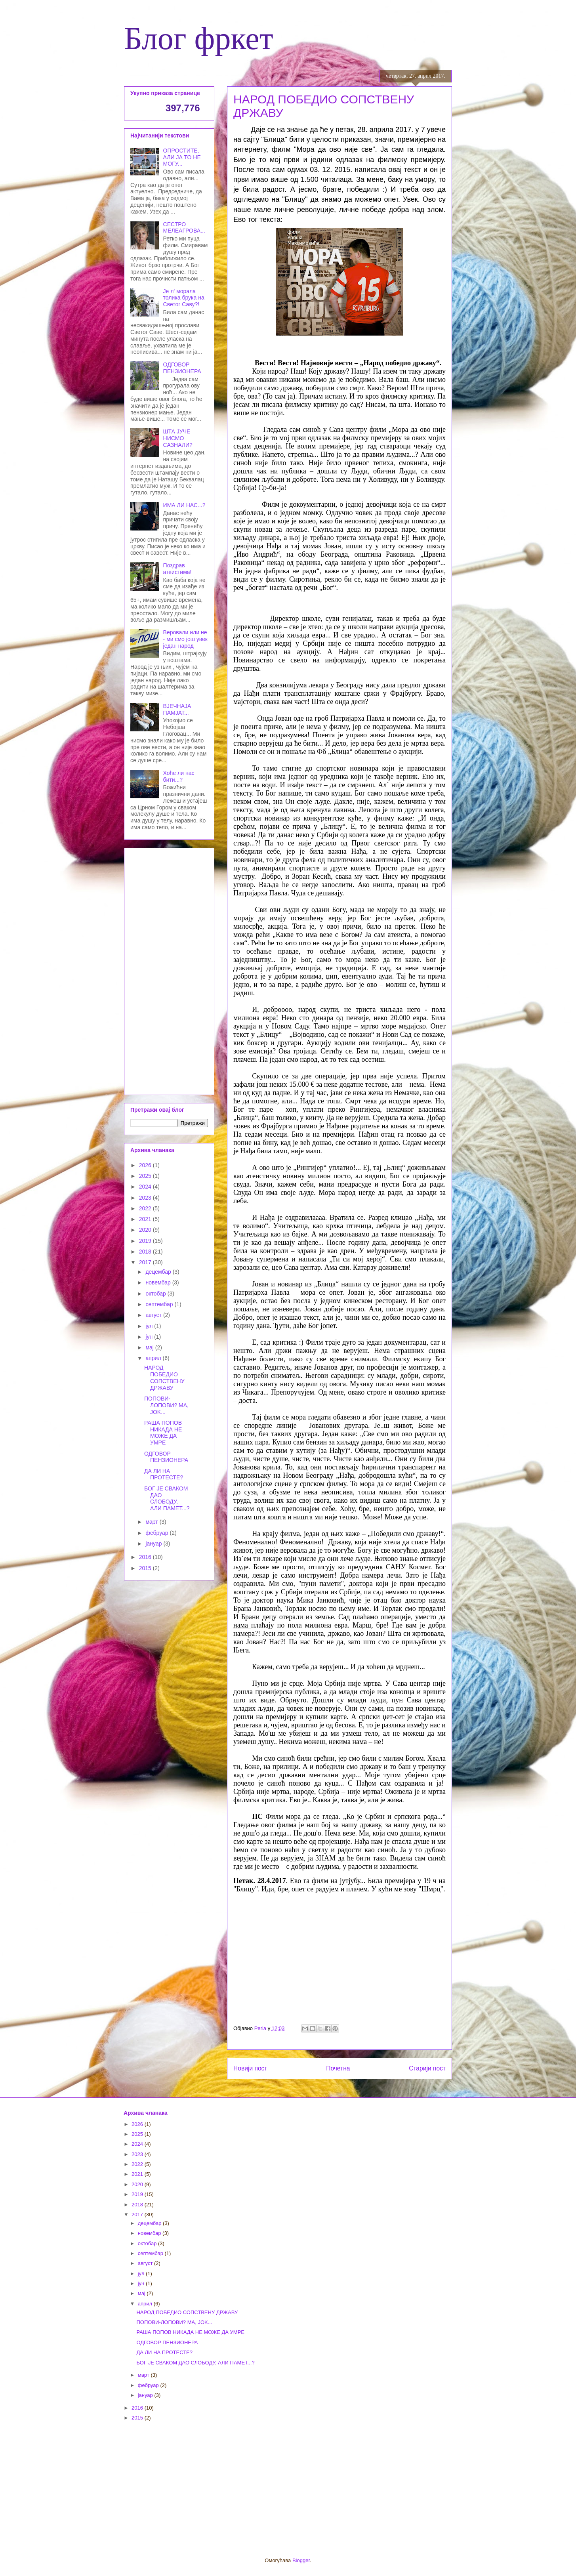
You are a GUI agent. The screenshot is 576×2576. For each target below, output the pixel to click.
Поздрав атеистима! (177, 568)
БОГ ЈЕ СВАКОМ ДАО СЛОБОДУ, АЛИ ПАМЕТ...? (167, 1498)
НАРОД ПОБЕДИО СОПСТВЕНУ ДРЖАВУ (164, 1377)
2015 (146, 1568)
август (154, 1315)
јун (149, 1337)
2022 (146, 1208)
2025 (146, 1176)
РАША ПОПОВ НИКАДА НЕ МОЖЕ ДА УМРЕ (163, 1433)
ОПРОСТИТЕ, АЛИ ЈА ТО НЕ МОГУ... (182, 157)
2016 (146, 1557)
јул (149, 1326)
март (152, 1522)
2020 (146, 1230)
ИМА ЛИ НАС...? (184, 505)
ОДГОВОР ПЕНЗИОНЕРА (182, 367)
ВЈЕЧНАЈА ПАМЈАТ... (177, 709)
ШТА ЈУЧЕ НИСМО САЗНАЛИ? (178, 438)
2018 (146, 1251)
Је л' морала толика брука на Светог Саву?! (183, 298)
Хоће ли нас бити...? (179, 776)
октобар (156, 1293)
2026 (146, 1165)
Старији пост (427, 2068)
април (153, 1358)
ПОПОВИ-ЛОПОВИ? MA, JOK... (166, 1405)
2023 (146, 1198)
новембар (158, 1282)
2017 (146, 1262)
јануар (154, 1543)
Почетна (338, 2068)
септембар (159, 1304)
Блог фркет (198, 38)
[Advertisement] (169, 970)
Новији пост (250, 2068)
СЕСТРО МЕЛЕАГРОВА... (184, 227)
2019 (146, 1241)
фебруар (157, 1533)
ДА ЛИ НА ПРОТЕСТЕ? (163, 1474)
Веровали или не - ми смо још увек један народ (185, 639)
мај (150, 1347)
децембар (158, 1272)
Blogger (301, 2560)
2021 (146, 1219)
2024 (146, 1186)
